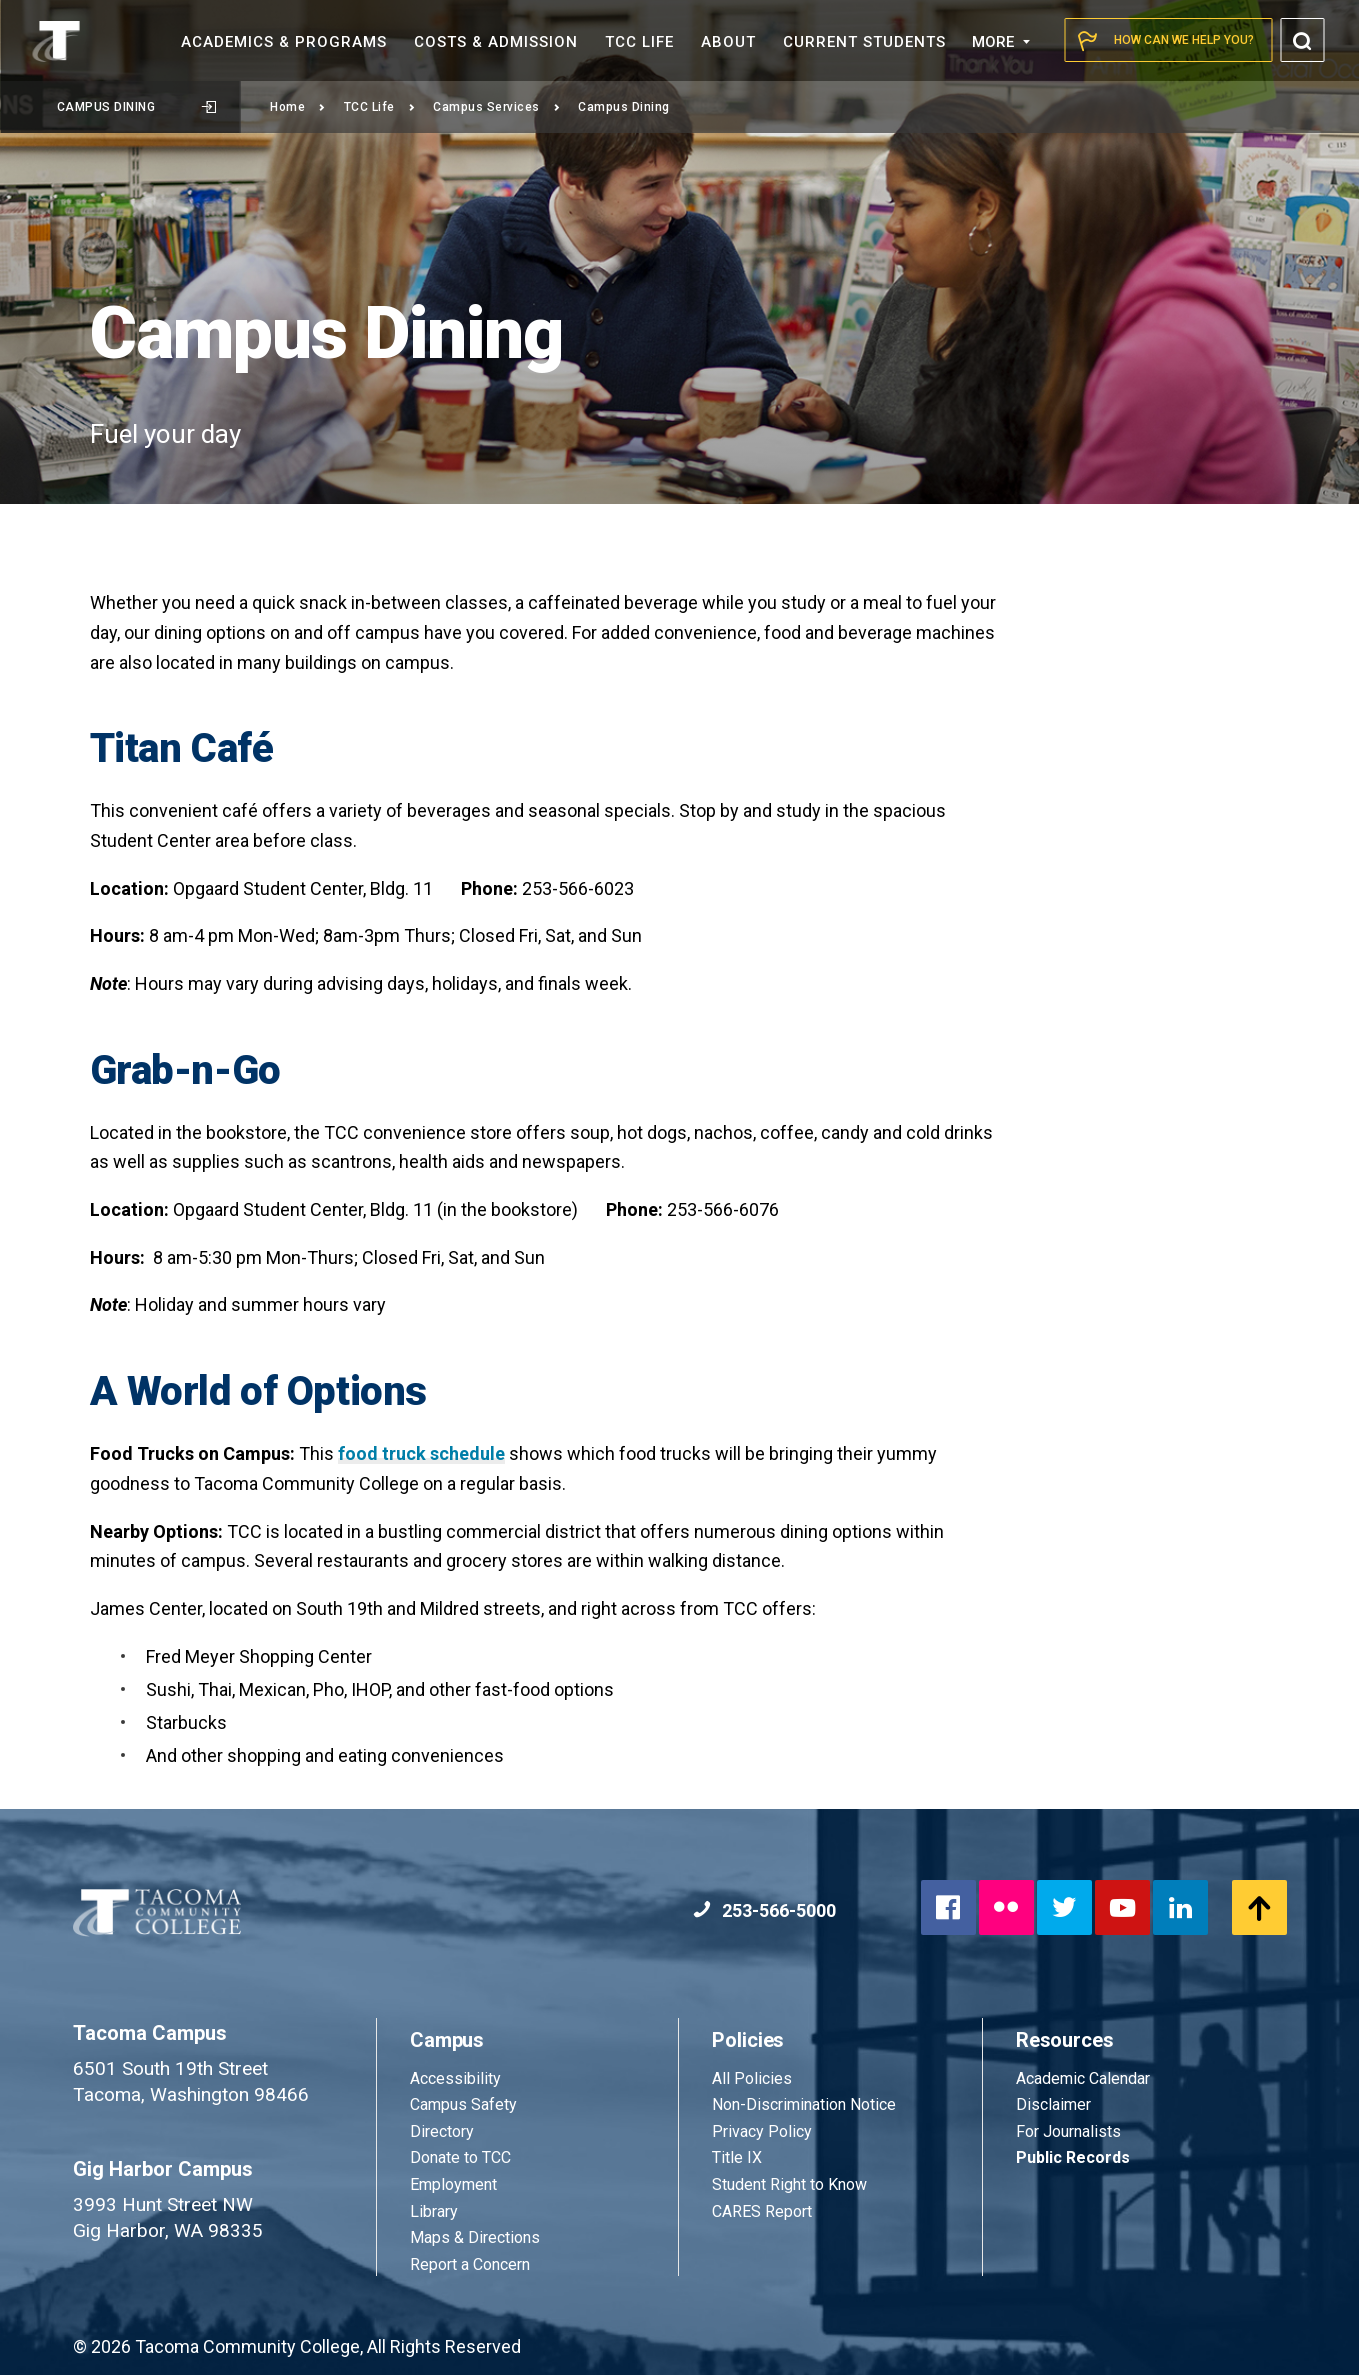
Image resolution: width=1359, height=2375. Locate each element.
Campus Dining (136, 107)
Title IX (737, 2157)
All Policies (754, 2078)
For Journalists (1068, 2131)
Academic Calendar (1083, 2078)
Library (434, 2211)
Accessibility (455, 2078)
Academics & (284, 42)
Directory (442, 2131)
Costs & (496, 42)
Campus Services (496, 107)
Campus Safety (463, 2104)
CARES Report (762, 2211)
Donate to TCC (460, 2157)
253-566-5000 (764, 1910)
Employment (453, 2184)
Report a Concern (470, 2264)
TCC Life (380, 107)
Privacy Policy (762, 2131)
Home (298, 107)
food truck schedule (421, 1453)
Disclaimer (1053, 2104)
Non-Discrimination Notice (804, 2104)
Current (864, 42)
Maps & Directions (475, 2237)
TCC (639, 42)
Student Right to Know (789, 2184)
